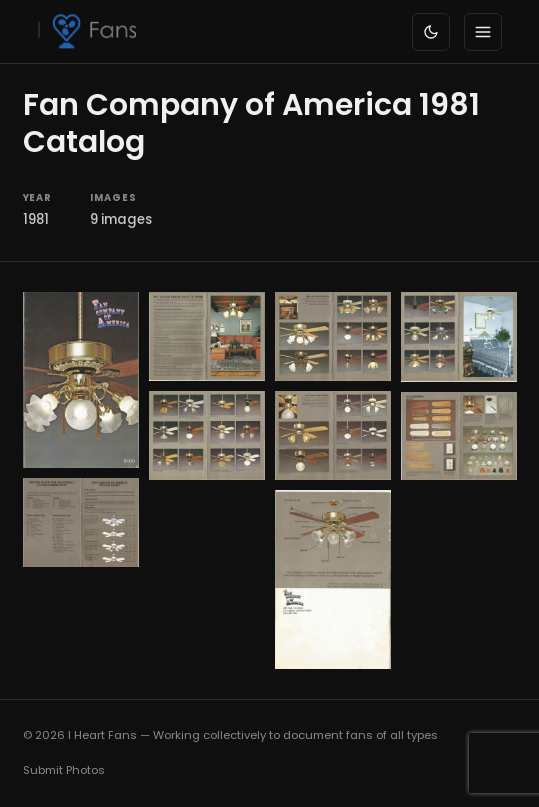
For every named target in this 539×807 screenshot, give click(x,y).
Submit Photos (64, 770)
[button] (81, 380)
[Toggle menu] (483, 32)
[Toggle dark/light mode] (431, 32)
